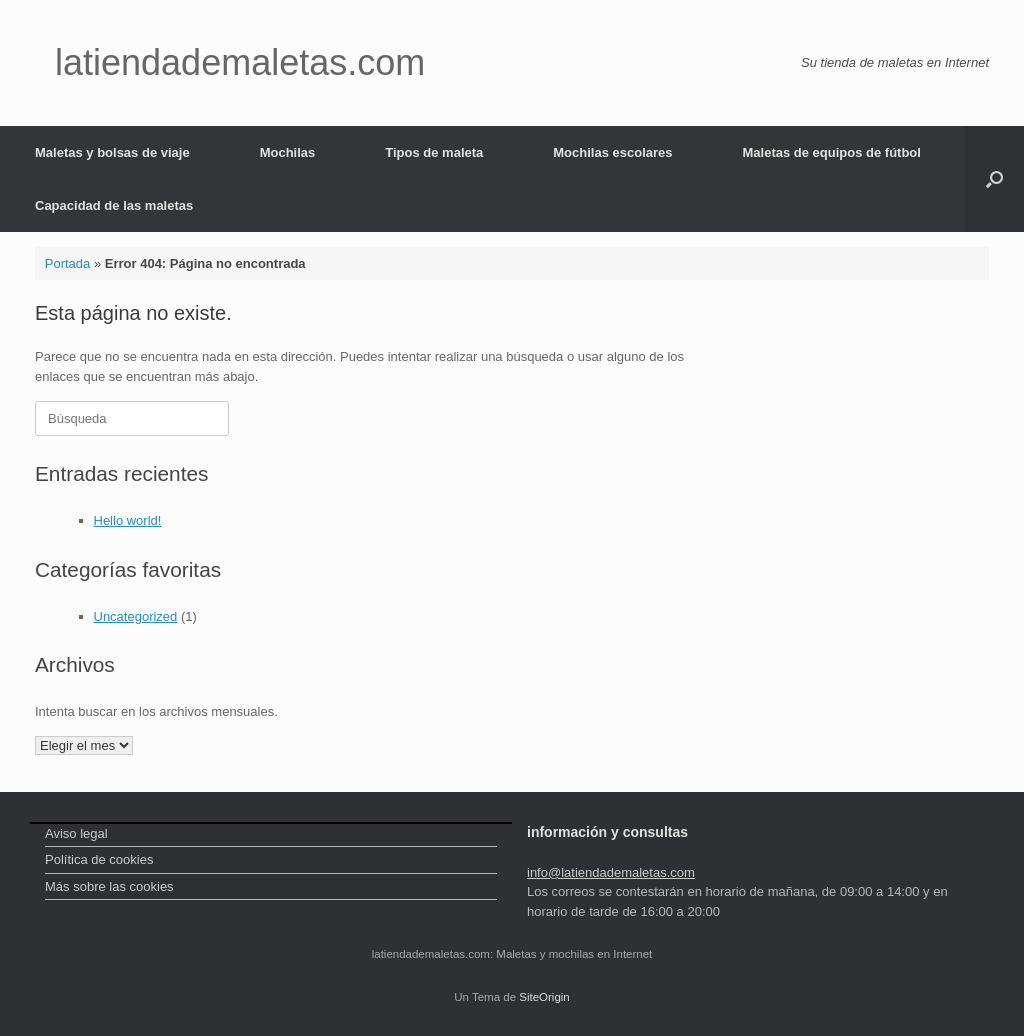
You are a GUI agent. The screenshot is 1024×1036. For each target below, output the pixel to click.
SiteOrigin (544, 997)
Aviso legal (76, 833)
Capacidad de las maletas (114, 205)
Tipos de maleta (434, 152)
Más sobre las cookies (109, 886)
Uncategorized (136, 616)
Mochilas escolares (612, 152)
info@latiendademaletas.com (611, 872)
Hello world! (128, 520)
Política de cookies (99, 859)
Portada (68, 263)
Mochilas (288, 152)
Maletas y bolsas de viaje (112, 152)
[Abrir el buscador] (994, 179)
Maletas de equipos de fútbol (832, 152)
